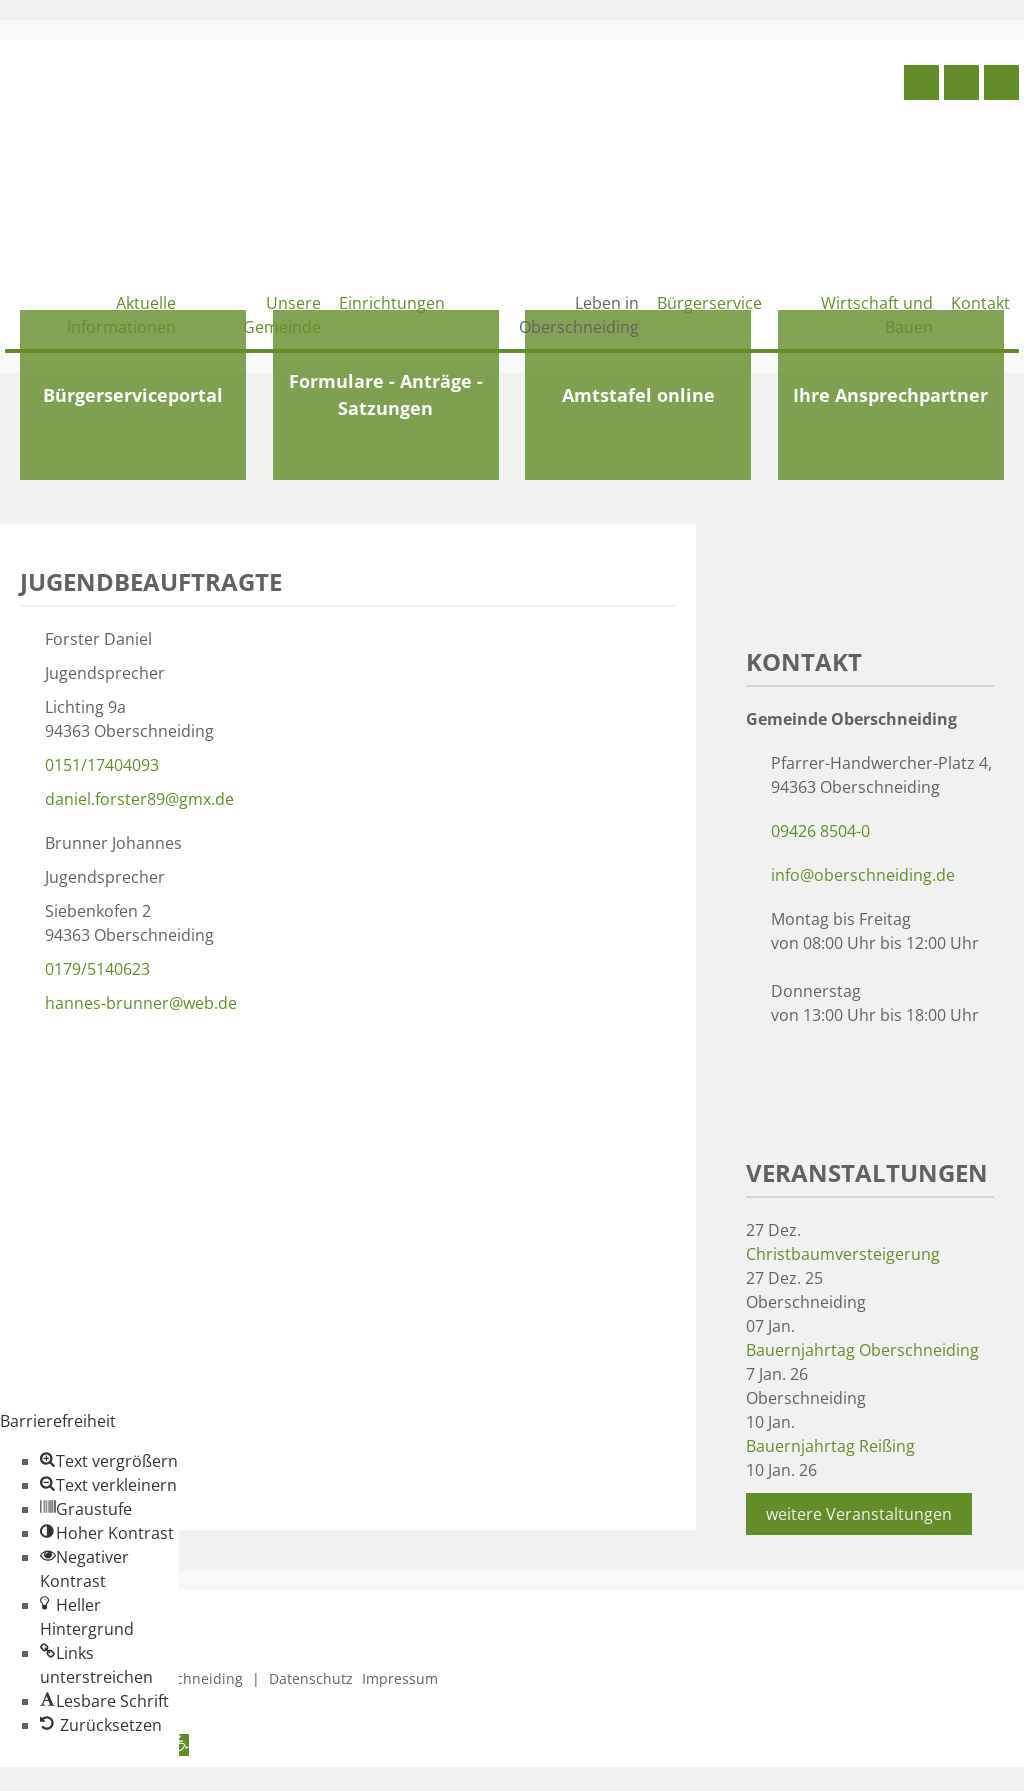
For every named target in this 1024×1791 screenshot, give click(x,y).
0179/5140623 (97, 969)
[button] (109, 1461)
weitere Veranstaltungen (859, 1514)
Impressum (400, 1678)
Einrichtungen (392, 303)
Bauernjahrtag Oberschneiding (862, 1350)
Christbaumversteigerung (843, 1254)
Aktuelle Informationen (121, 315)
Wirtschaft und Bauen (877, 315)
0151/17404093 (102, 765)
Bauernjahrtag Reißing (830, 1446)
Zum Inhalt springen (76, 1779)
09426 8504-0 (820, 831)
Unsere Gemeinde (282, 315)
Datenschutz (311, 1678)
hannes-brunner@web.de (141, 1003)
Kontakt (980, 303)
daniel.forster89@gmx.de (139, 799)
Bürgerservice (709, 303)
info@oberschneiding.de (863, 875)
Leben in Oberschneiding (579, 315)
